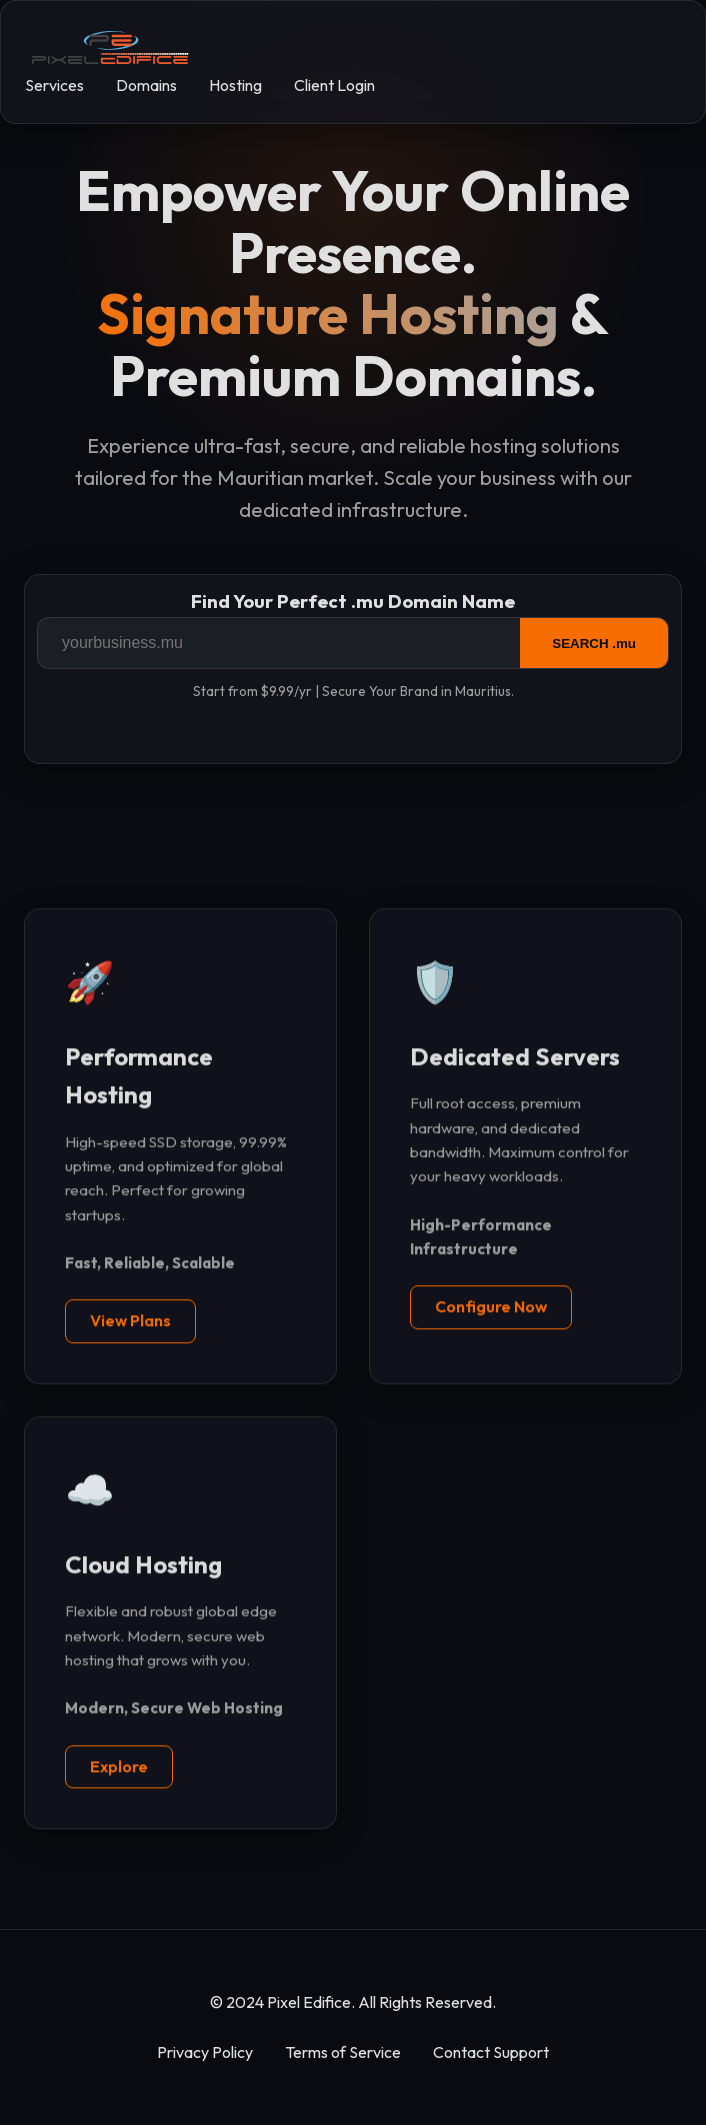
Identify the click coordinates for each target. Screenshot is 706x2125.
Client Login (334, 85)
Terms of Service (343, 2052)
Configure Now (491, 1307)
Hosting (235, 85)
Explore (119, 1767)
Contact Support (491, 2052)
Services (54, 85)
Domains (146, 85)
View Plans (130, 1321)
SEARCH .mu (594, 643)
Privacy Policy (205, 2052)
